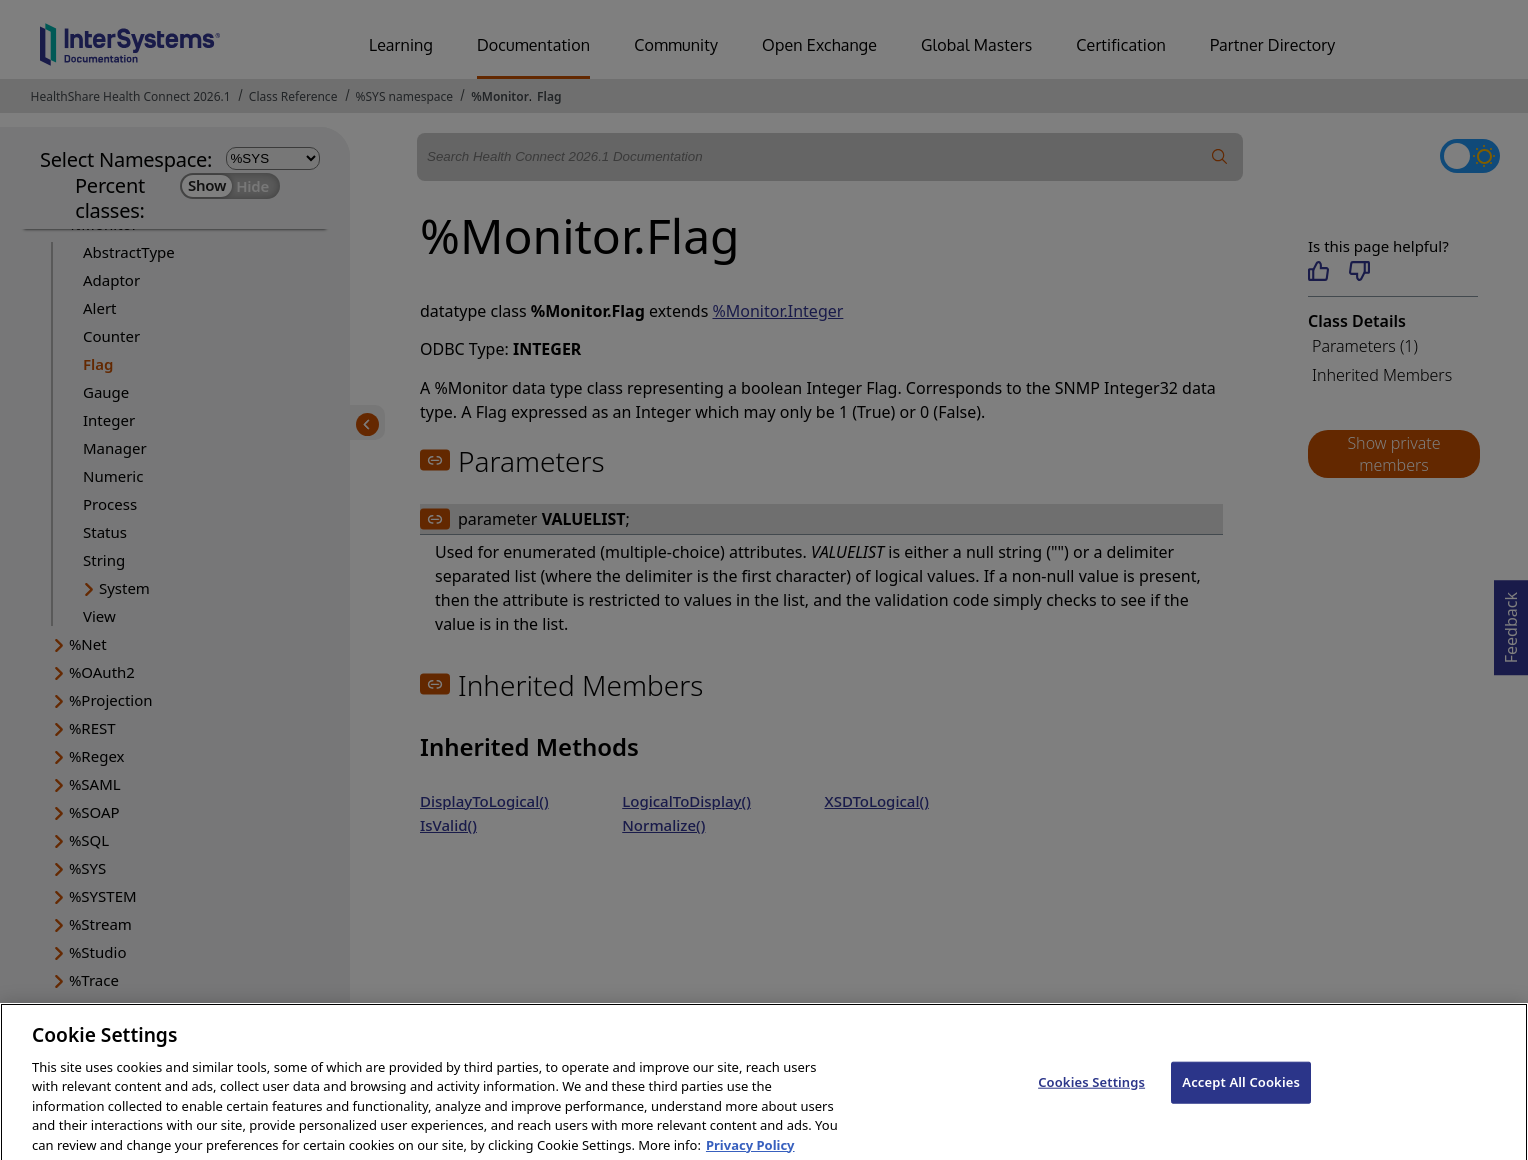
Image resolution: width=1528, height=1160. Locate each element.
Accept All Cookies (1241, 1101)
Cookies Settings (1091, 1101)
